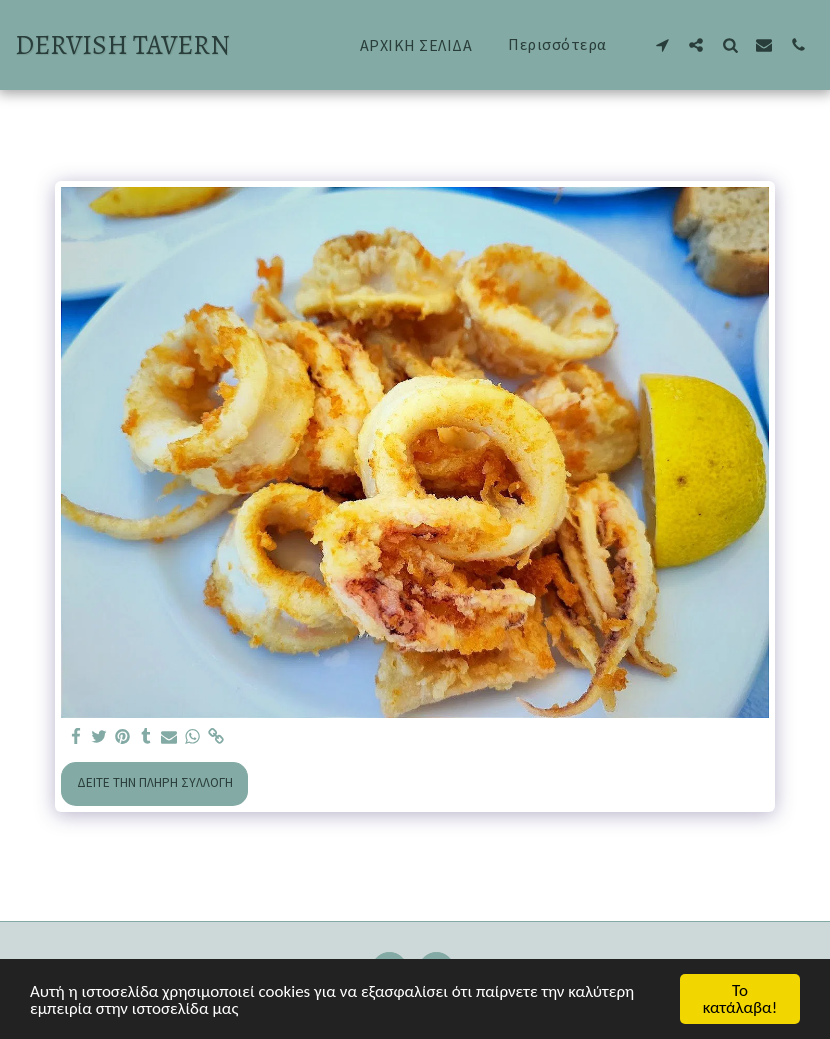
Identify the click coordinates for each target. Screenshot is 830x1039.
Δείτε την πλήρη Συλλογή (155, 782)
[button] (662, 44)
